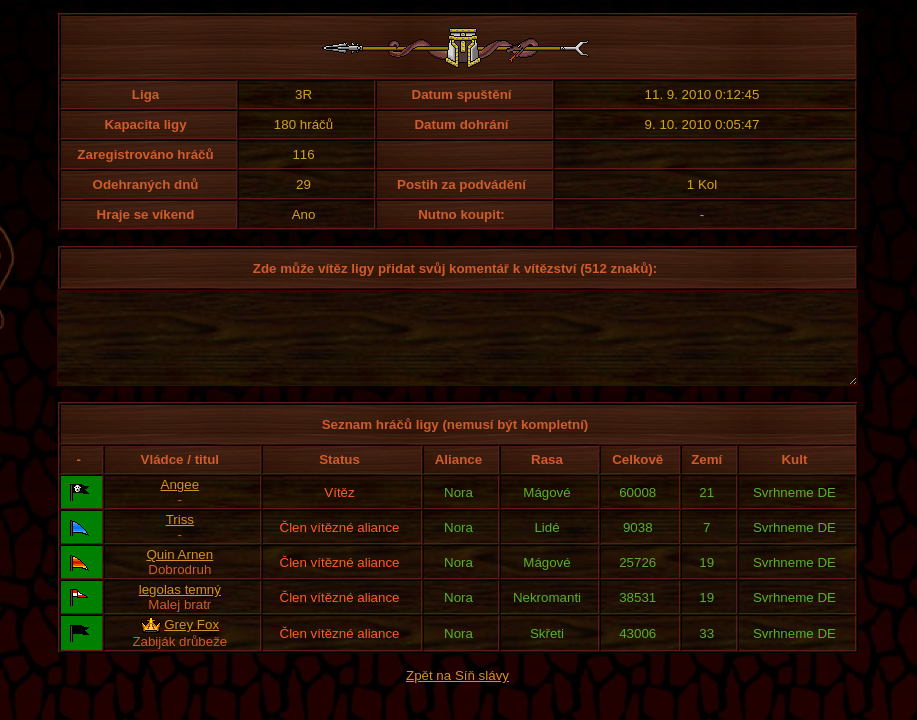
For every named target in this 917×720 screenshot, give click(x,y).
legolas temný (180, 607)
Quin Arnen (179, 572)
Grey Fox (191, 642)
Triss (180, 537)
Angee (180, 502)
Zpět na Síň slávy (457, 693)
